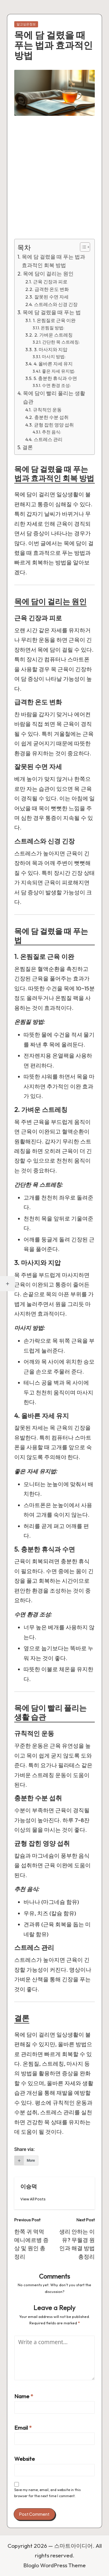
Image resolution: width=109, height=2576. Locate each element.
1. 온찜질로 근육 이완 (54, 320)
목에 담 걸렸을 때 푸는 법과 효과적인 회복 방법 (53, 261)
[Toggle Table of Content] (82, 247)
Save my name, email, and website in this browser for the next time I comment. (47, 2493)
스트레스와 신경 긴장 (56, 304)
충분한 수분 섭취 (51, 417)
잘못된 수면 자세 (51, 297)
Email (23, 2427)
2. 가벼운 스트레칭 (53, 335)
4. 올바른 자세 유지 (53, 364)
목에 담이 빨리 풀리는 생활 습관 (54, 397)
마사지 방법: (53, 356)
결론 (27, 447)
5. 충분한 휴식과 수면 (55, 378)
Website (24, 2458)
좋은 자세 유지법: (58, 371)
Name (23, 2396)
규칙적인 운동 (47, 410)
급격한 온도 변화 (52, 289)
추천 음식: (51, 432)
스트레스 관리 (48, 439)
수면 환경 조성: (56, 385)
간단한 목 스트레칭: (61, 342)
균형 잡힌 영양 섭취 (54, 425)
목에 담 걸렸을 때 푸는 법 (52, 312)
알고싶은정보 (26, 24)
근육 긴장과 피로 (50, 282)
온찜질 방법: (52, 328)
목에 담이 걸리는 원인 (48, 273)
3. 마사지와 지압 (50, 349)
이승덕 (28, 2186)
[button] (33, 2199)
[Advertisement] (54, 182)
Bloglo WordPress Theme (54, 2565)
